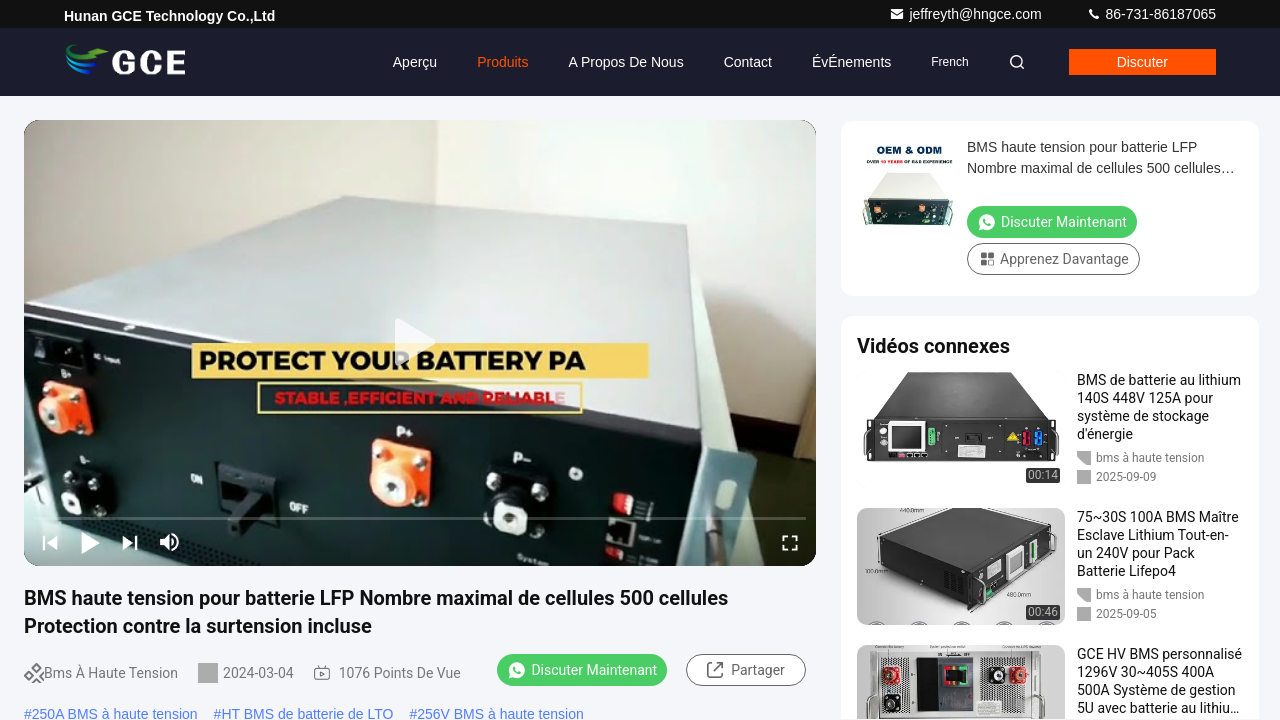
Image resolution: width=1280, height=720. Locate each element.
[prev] (50, 542)
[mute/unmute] (170, 542)
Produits (502, 62)
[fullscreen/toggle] (790, 542)
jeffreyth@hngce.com (967, 14)
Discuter (1142, 62)
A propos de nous (625, 62)
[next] (130, 542)
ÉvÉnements (851, 62)
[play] (420, 343)
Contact (748, 62)
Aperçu (415, 62)
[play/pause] (90, 542)
